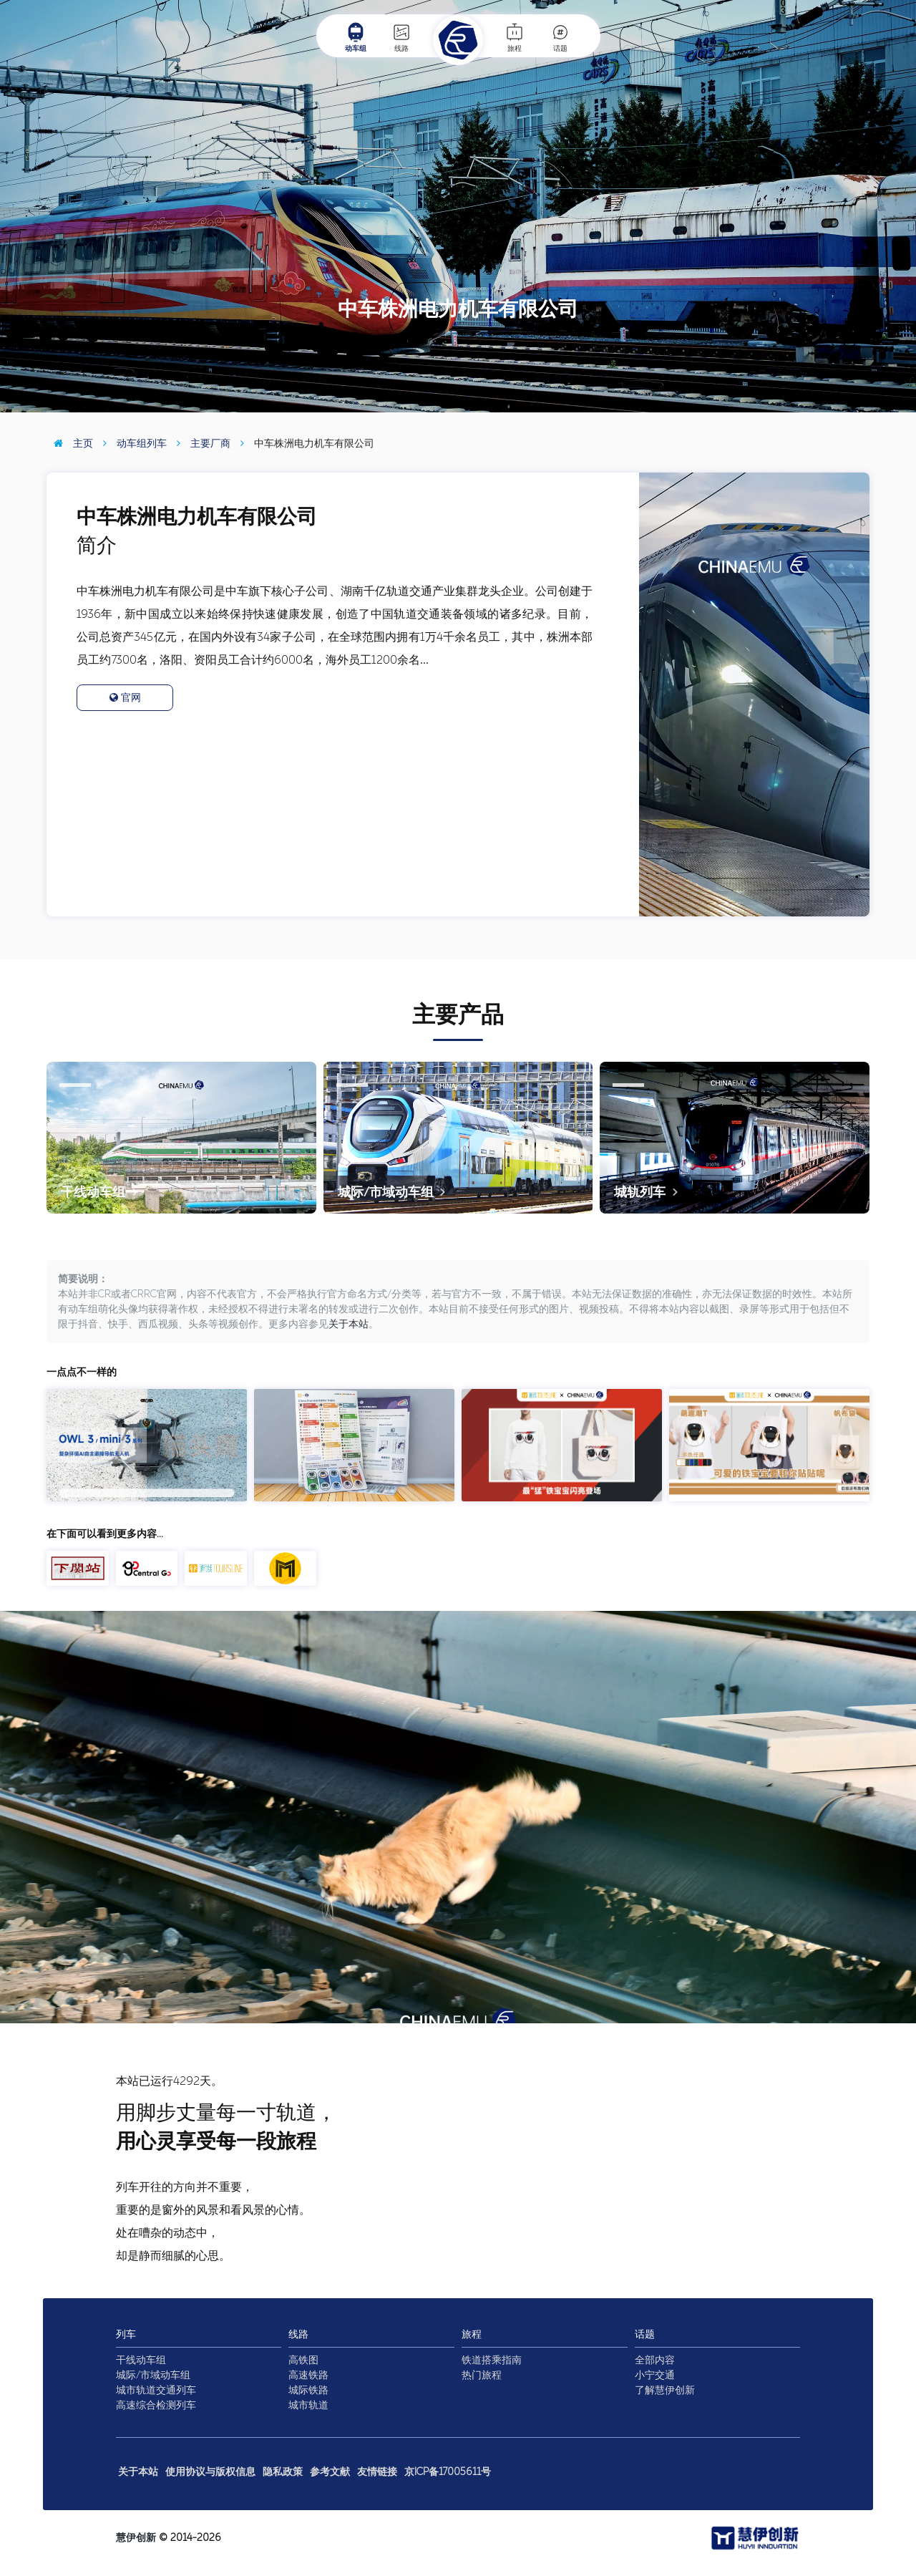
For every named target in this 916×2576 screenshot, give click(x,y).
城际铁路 (308, 2390)
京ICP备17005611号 (447, 2472)
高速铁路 (308, 2375)
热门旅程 (482, 2375)
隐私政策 (283, 2472)
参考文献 (330, 2472)
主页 (70, 443)
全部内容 (655, 2360)
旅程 (514, 37)
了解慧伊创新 (665, 2390)
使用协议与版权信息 (210, 2472)
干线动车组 (141, 2360)
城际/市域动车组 (153, 2375)
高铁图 (303, 2360)
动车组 (355, 37)
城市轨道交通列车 (156, 2390)
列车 (126, 2334)
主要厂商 (200, 443)
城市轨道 (308, 2405)
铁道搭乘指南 (492, 2360)
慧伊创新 (136, 2538)
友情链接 (377, 2472)
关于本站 (348, 1324)
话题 (560, 37)
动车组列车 (131, 443)
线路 (401, 37)
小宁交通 (655, 2375)
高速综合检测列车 (156, 2405)
